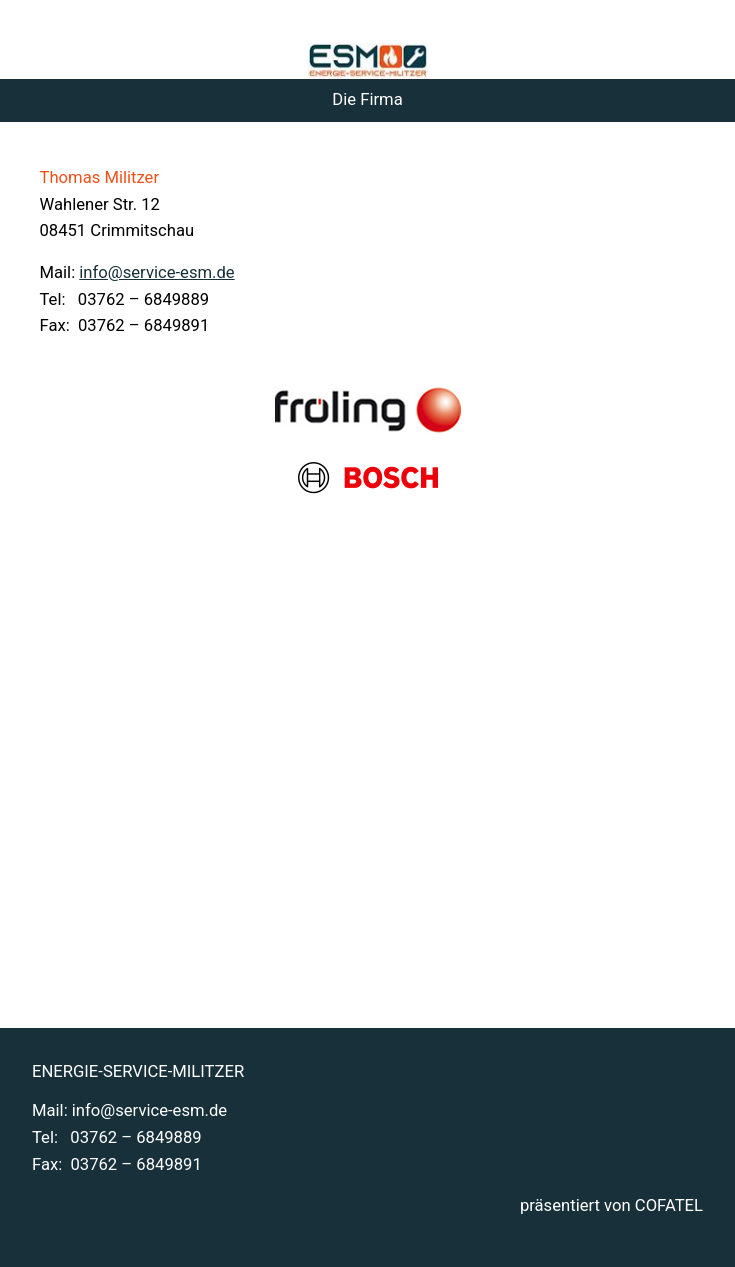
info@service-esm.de (156, 272)
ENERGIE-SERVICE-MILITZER (138, 1071)
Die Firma (367, 99)
